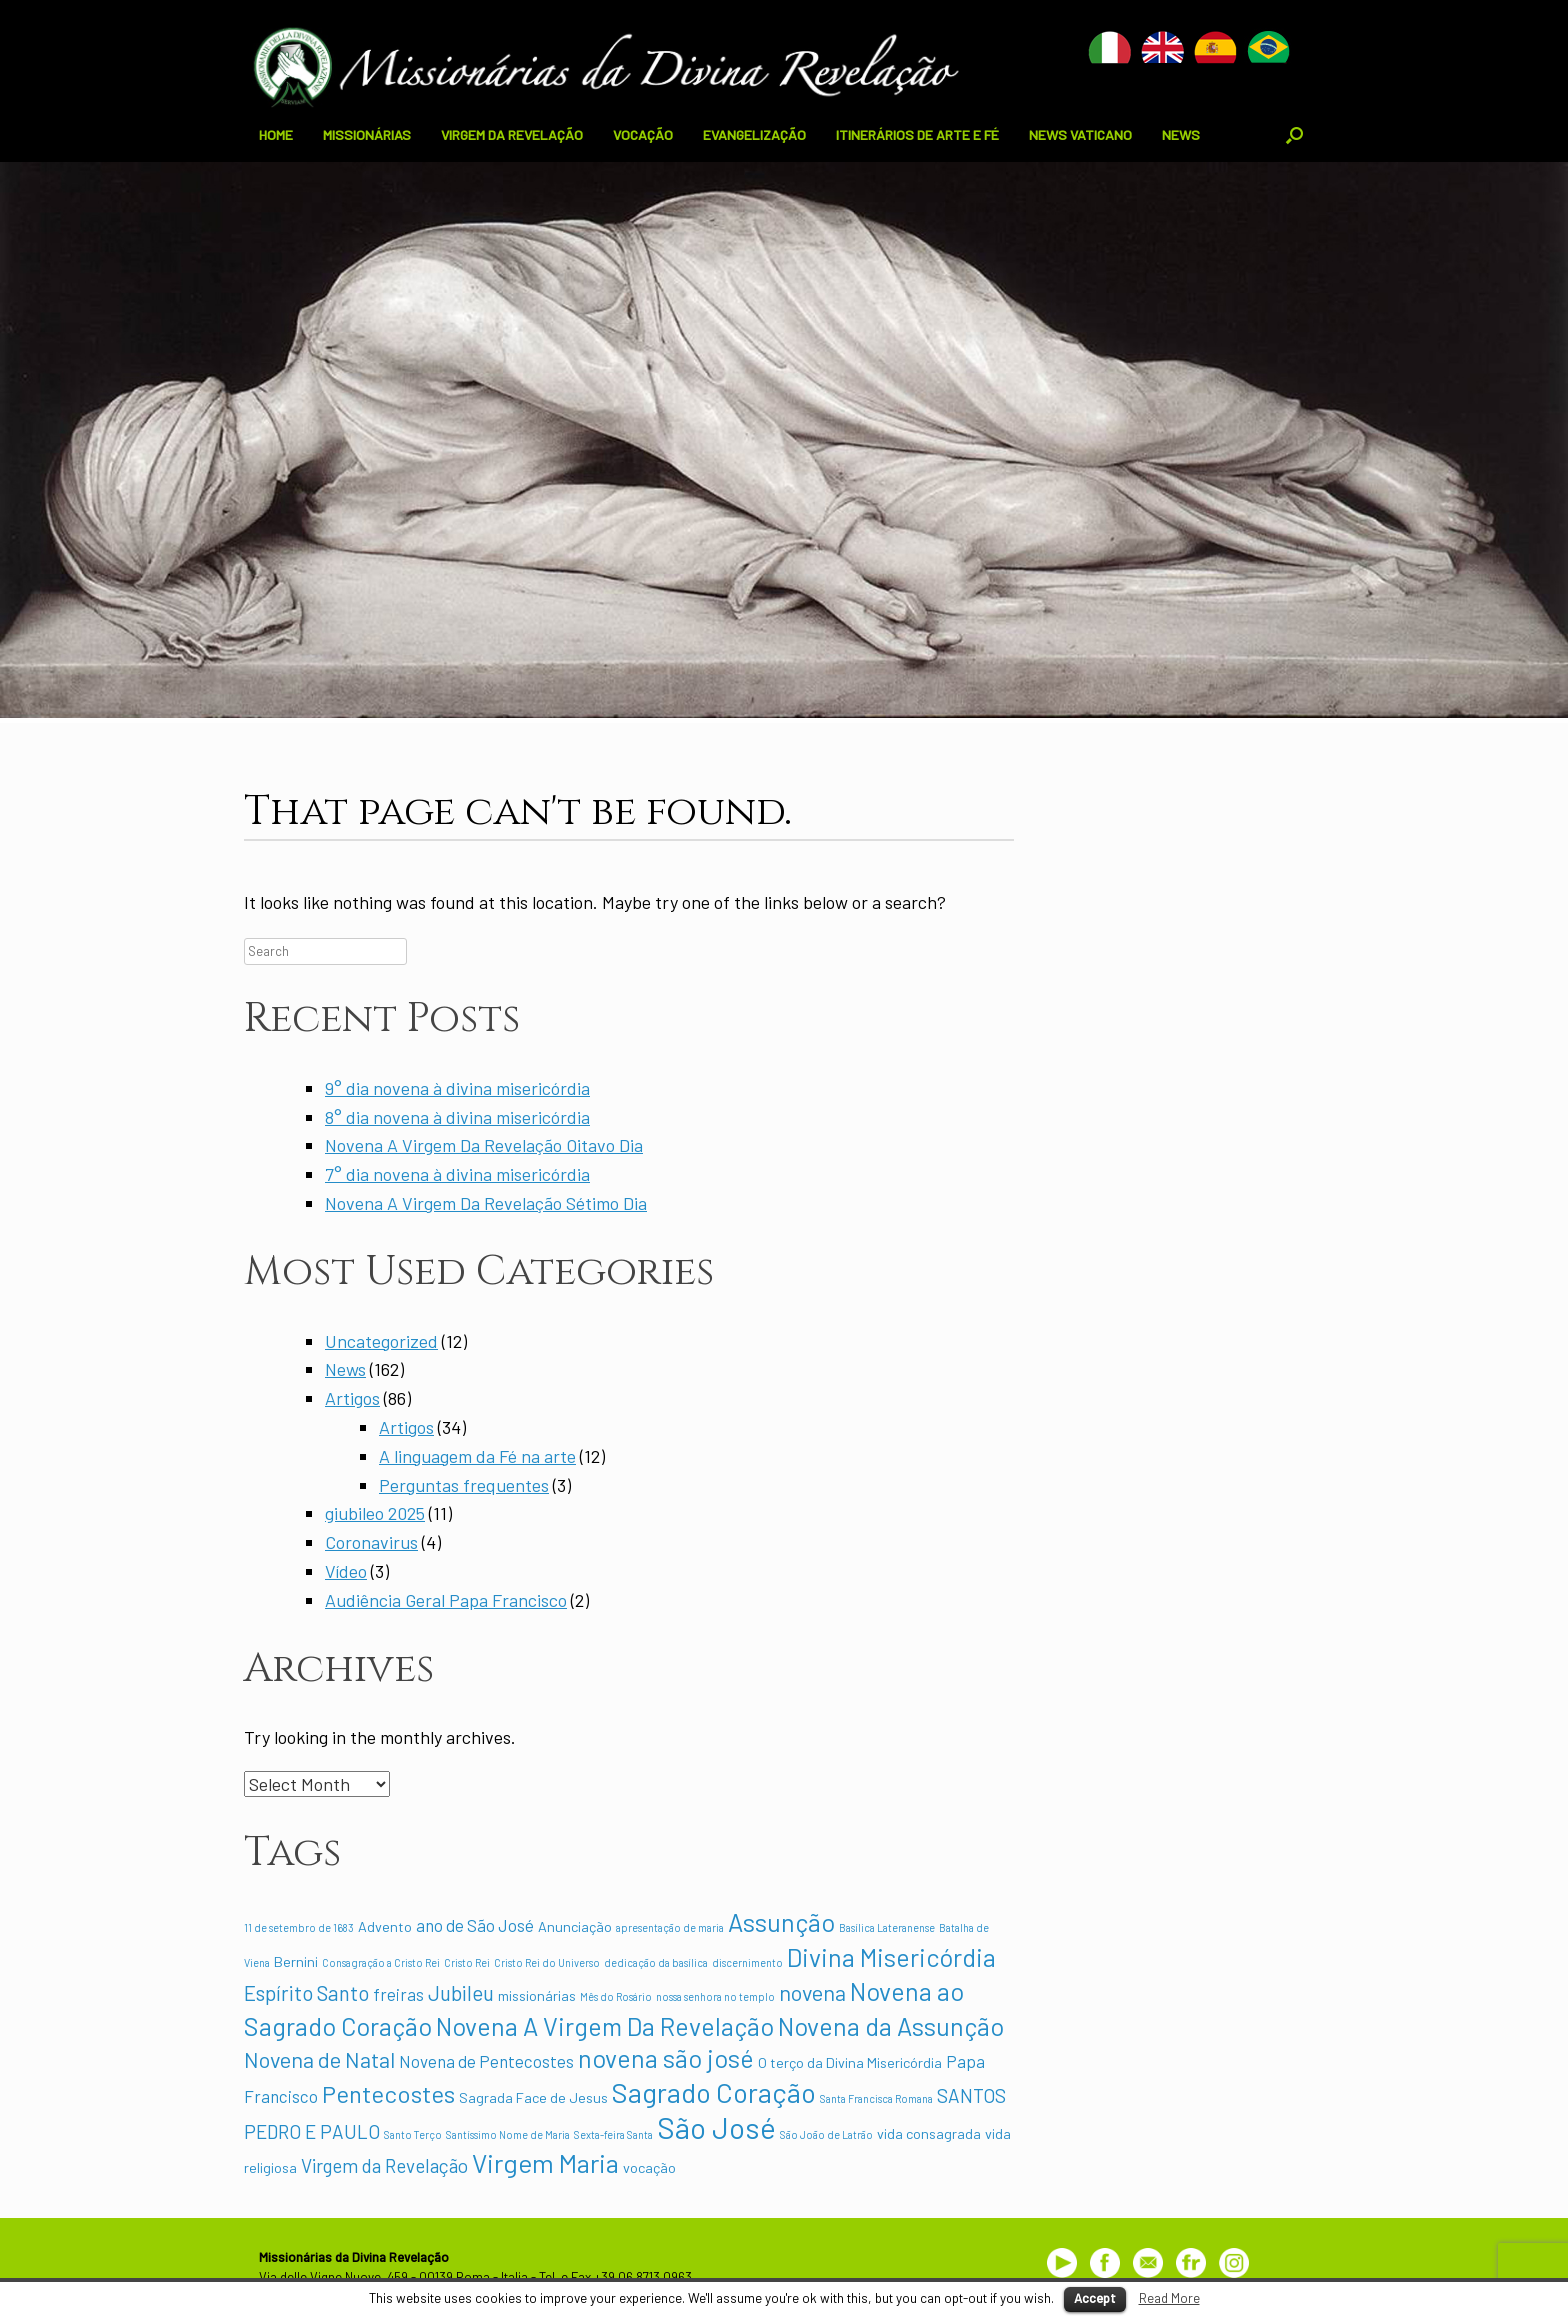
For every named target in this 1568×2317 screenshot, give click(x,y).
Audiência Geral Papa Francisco (446, 1600)
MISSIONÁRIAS (367, 134)
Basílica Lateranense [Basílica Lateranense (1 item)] (887, 1927)
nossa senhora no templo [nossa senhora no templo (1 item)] (715, 1996)
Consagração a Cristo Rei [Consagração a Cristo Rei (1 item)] (381, 1962)
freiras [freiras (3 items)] (398, 1994)
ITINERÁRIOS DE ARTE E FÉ (917, 134)
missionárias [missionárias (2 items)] (537, 1995)
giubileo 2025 (375, 1513)
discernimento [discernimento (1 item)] (747, 1962)
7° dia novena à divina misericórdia (457, 1174)
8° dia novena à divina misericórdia (457, 1117)
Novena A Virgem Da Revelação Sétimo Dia (486, 1203)
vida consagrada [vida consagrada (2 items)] (929, 2133)
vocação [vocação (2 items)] (649, 2167)
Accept (1095, 2298)
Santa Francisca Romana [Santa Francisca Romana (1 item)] (876, 2098)
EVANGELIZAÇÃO (754, 134)
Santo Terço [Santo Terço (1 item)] (413, 2134)
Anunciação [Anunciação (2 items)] (575, 1926)
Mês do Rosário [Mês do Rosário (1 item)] (616, 1996)
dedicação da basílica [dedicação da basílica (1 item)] (656, 1962)
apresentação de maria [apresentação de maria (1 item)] (670, 1927)
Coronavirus (371, 1542)
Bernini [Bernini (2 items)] (296, 1961)
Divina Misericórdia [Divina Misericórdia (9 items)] (891, 1957)
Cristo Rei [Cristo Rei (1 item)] (467, 1962)
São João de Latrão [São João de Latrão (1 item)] (826, 2134)
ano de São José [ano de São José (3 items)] (475, 1925)
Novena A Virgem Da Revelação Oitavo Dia (484, 1145)
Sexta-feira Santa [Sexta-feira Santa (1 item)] (613, 2134)
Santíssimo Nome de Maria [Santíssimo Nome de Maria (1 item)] (508, 2134)
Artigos (352, 1398)
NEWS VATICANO (1080, 134)
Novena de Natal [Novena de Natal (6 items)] (319, 2059)
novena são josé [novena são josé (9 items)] (666, 2058)
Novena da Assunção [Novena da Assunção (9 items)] (891, 2026)
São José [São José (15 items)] (716, 2127)
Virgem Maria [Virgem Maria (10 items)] (545, 2162)
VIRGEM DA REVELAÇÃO (512, 134)
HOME (276, 134)
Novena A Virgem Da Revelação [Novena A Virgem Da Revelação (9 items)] (605, 2026)
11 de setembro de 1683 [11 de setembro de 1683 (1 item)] (299, 1927)
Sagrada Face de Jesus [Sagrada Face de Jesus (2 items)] (533, 2097)
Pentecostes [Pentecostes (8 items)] (388, 2093)
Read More (1169, 2298)
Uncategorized (381, 1341)
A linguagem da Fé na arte (477, 1456)
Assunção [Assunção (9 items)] (781, 1922)
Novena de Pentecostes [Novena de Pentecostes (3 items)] (486, 2061)
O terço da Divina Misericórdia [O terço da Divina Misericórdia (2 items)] (850, 2062)
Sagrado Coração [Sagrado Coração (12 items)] (714, 2092)
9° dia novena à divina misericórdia (457, 1088)
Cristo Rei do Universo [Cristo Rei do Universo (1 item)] (547, 1962)
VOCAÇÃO (643, 134)
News (345, 1369)
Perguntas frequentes (464, 1485)
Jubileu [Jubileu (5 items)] (461, 1992)
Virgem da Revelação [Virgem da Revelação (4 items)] (384, 2165)
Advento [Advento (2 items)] (385, 1926)
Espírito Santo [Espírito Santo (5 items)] (306, 1992)
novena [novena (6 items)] (812, 1992)
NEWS (1181, 134)
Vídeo (346, 1571)
